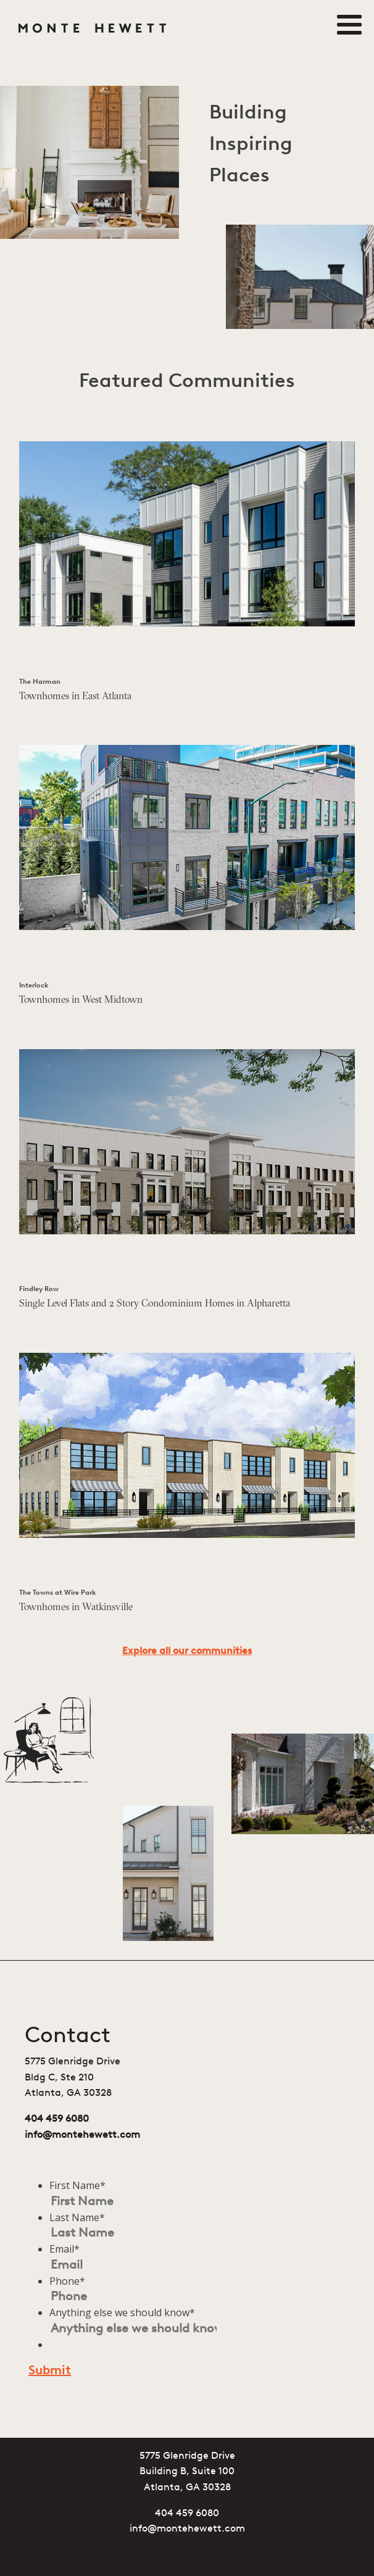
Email (64, 2249)
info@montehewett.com (82, 2135)
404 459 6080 (57, 2119)
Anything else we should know (122, 2312)
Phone (67, 2281)
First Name (77, 2185)
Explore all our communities (187, 1651)
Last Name (77, 2217)
